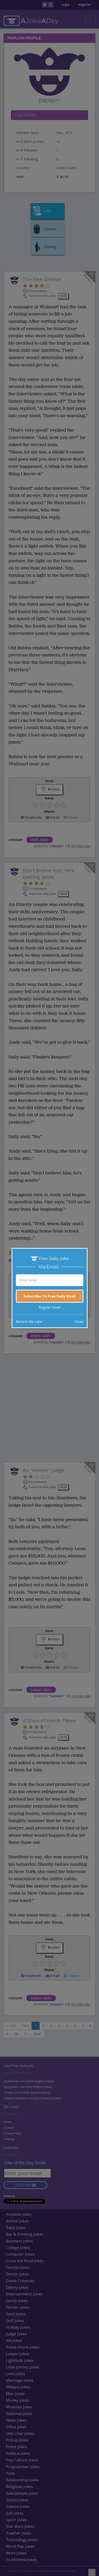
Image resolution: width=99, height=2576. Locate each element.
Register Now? (49, 1307)
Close (79, 1321)
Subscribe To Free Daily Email (49, 1296)
